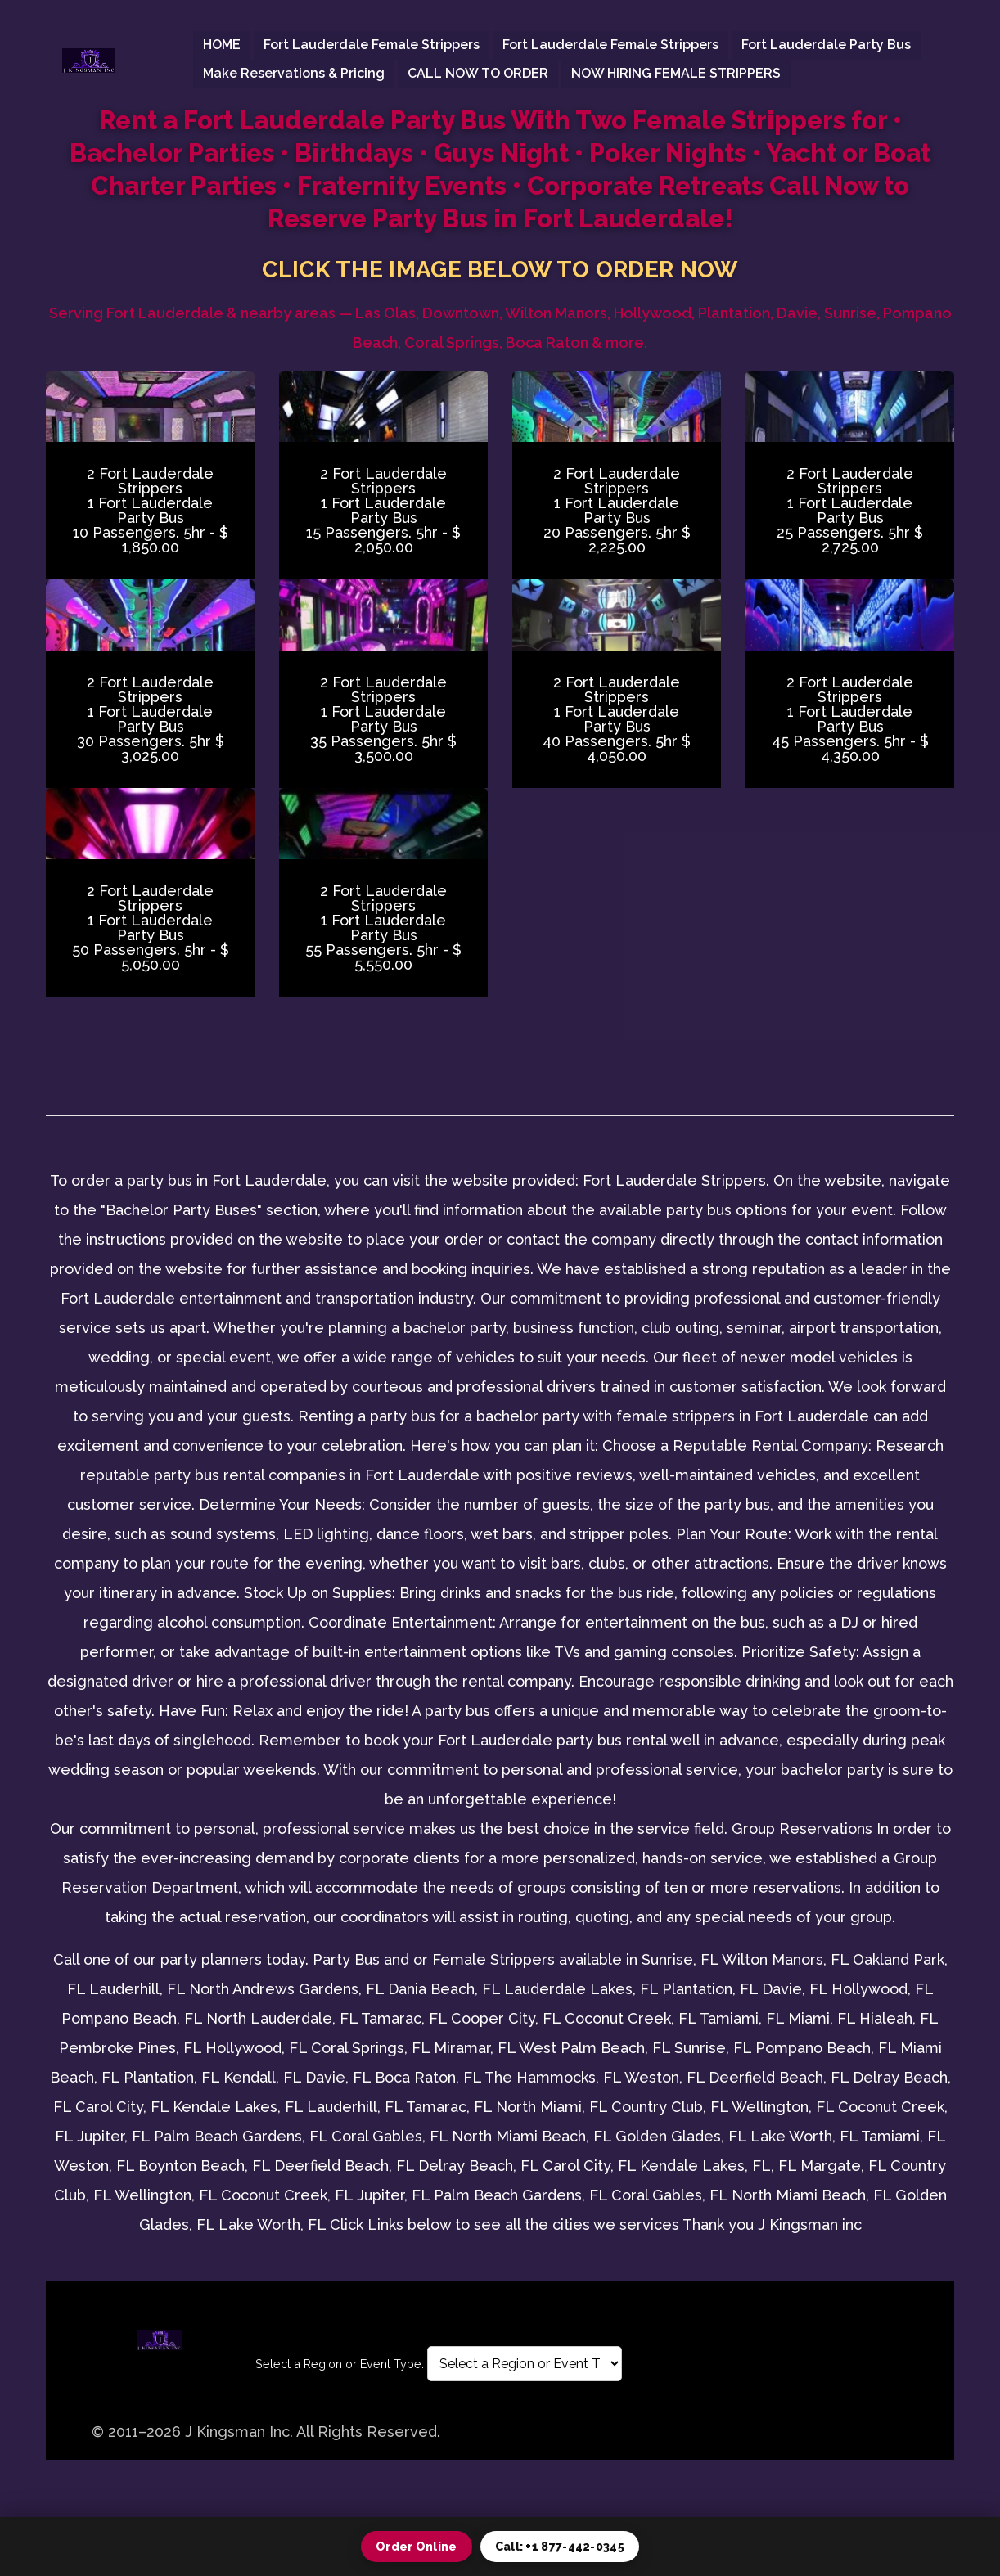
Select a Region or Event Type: (339, 2364)
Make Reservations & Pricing (294, 73)
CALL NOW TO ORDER (478, 73)
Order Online (416, 2546)
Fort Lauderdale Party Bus (826, 44)
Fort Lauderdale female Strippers (372, 44)
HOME (222, 44)
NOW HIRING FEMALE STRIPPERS (676, 73)
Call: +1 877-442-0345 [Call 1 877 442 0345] (559, 2546)
